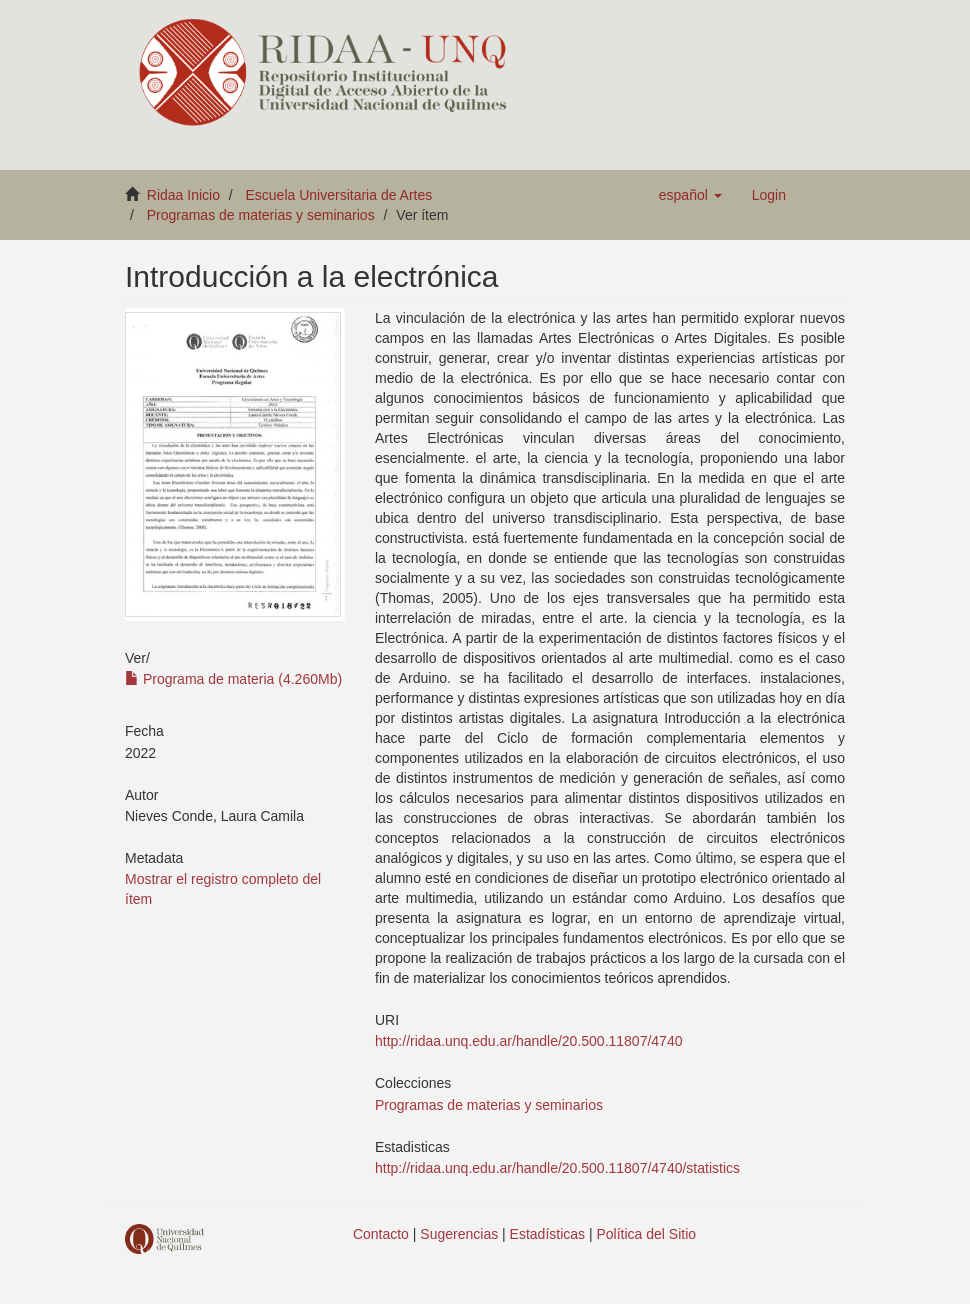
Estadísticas (547, 1234)
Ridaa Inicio (183, 195)
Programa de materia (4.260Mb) (233, 679)
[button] (690, 195)
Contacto (381, 1234)
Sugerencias (459, 1234)
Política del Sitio (647, 1234)
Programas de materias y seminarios (261, 215)
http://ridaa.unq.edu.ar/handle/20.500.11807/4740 (528, 1041)
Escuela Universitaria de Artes (339, 195)
